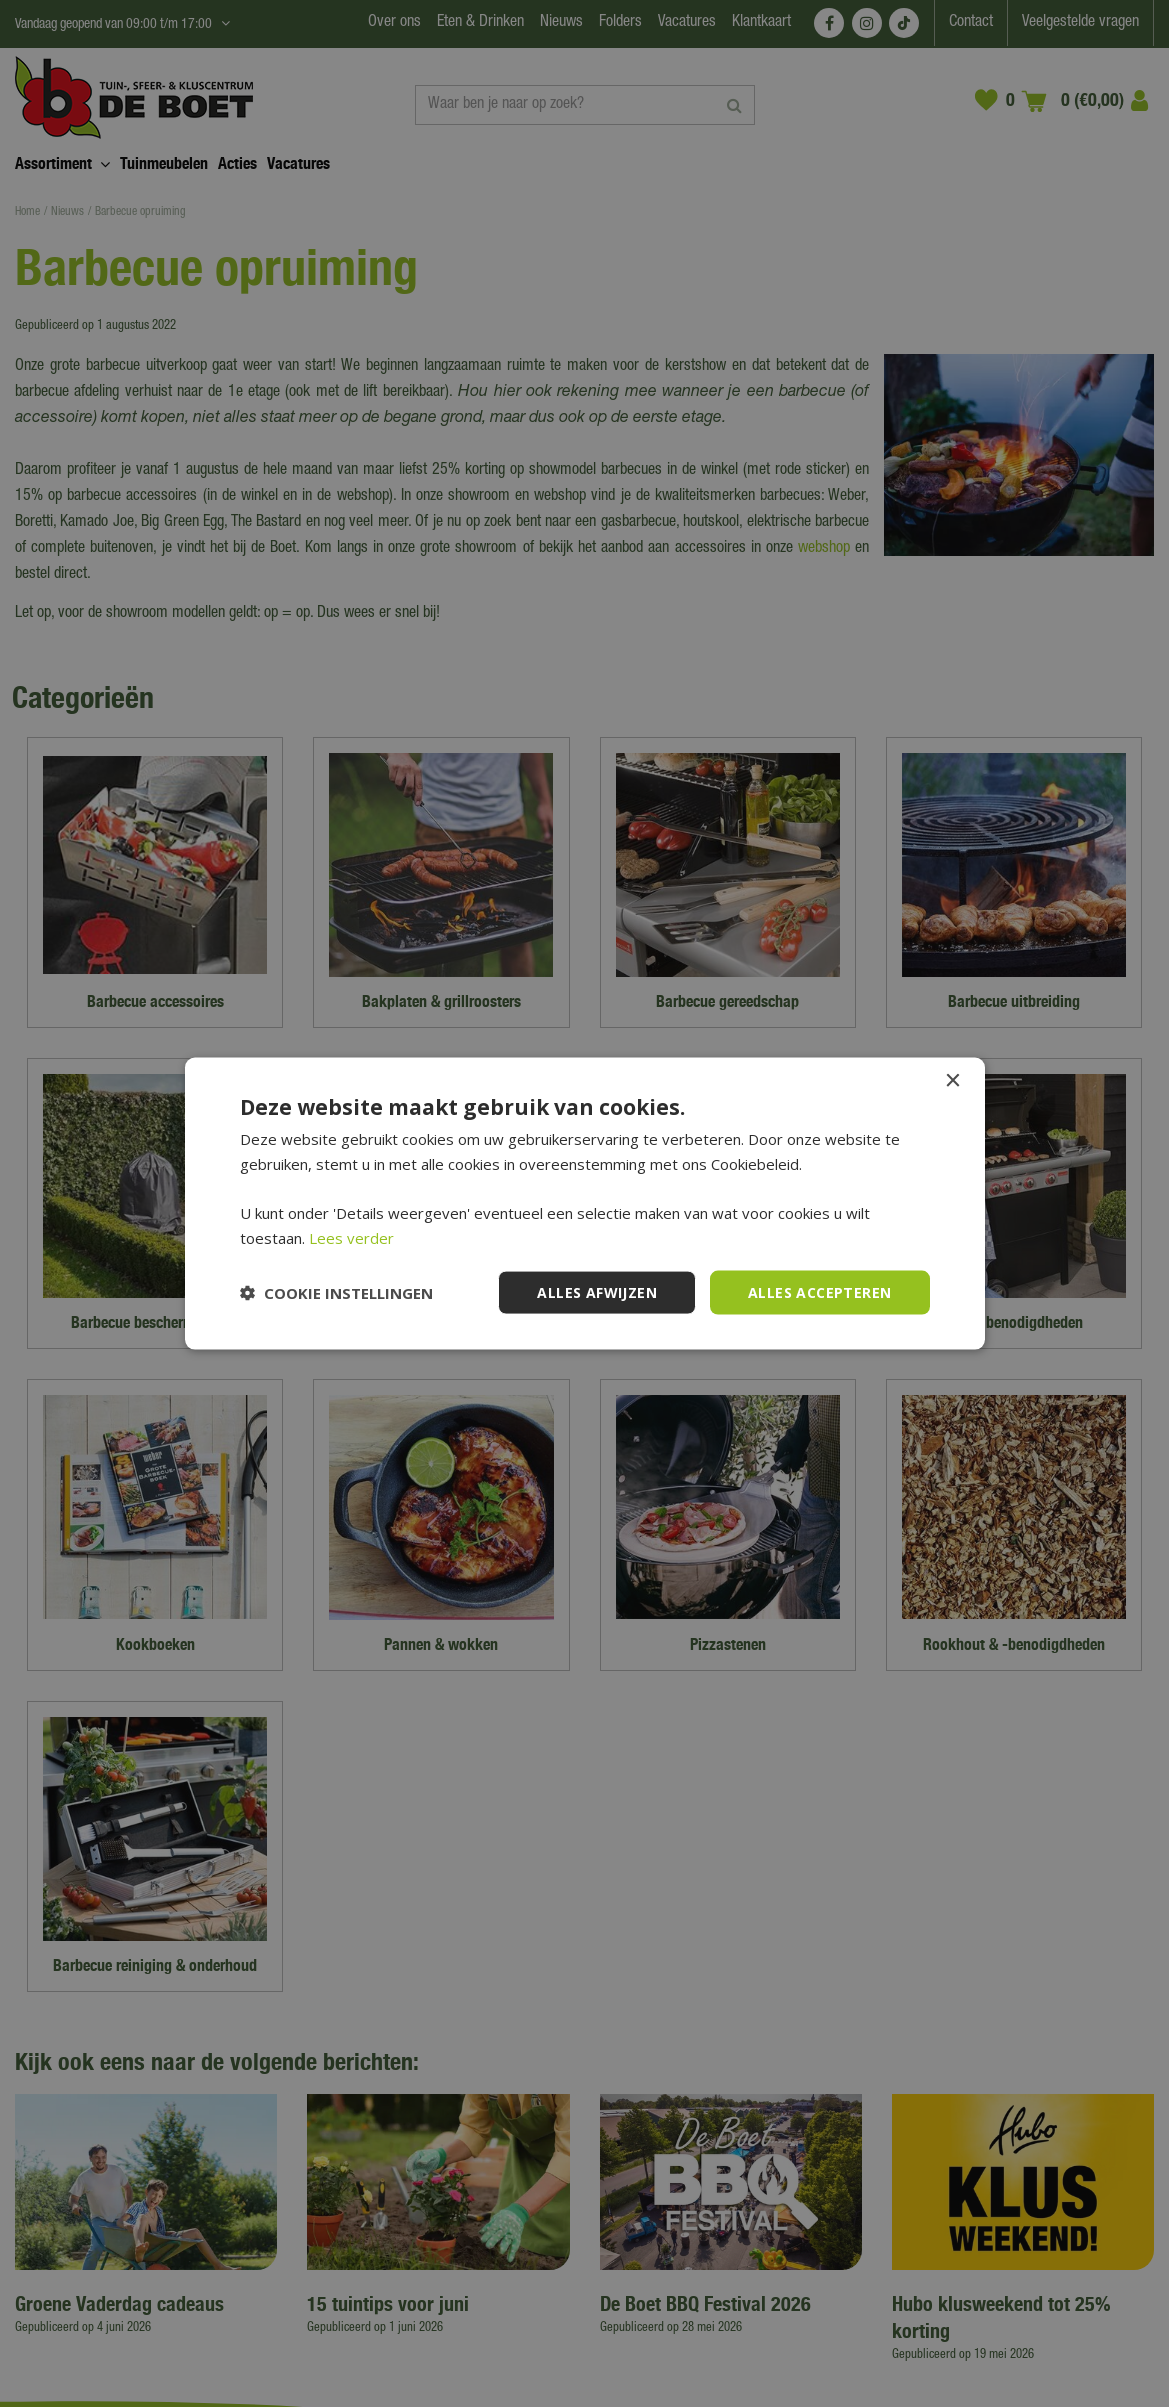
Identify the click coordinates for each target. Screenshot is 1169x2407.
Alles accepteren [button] (819, 1291)
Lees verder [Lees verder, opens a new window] (351, 1237)
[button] (336, 1293)
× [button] (952, 1080)
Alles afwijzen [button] (597, 1291)
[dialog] (584, 1203)
